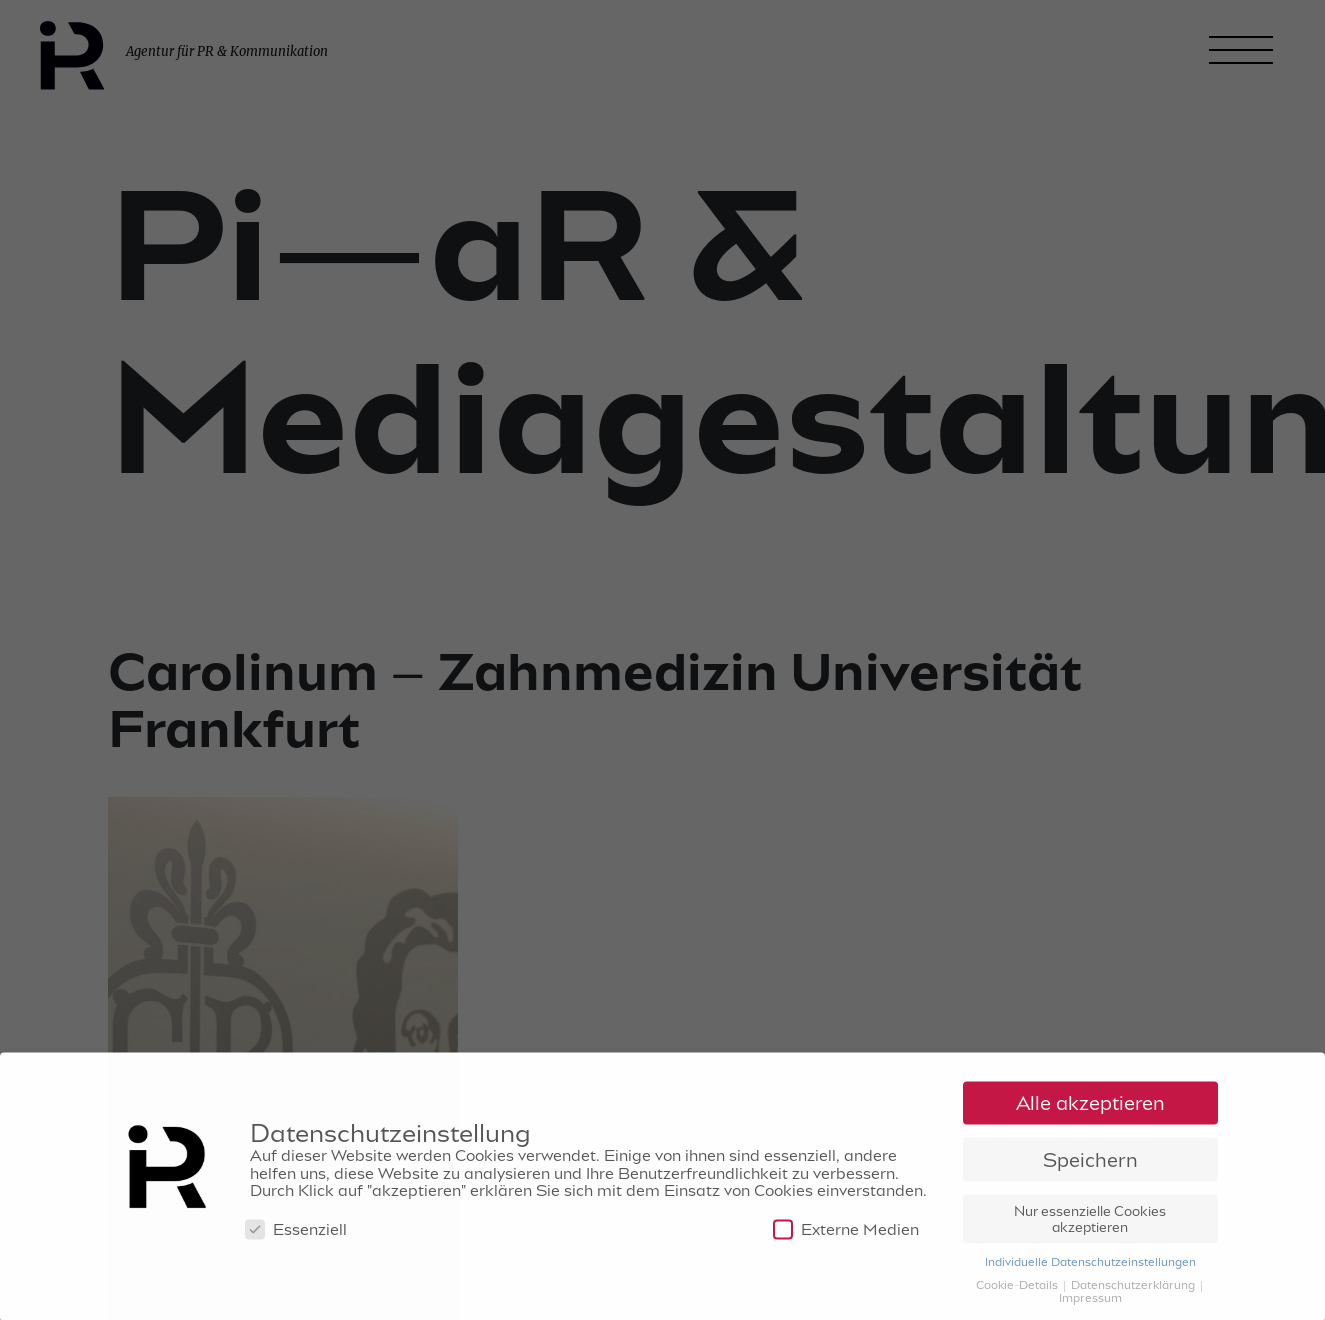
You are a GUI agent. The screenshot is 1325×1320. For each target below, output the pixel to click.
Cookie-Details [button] (1018, 1288)
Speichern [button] (1090, 1163)
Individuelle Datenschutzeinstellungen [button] (1090, 1265)
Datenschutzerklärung (1134, 1288)
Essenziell (296, 1233)
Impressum (1090, 1301)
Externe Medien (846, 1233)
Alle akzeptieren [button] (1090, 1106)
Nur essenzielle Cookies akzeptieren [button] (1090, 1223)
